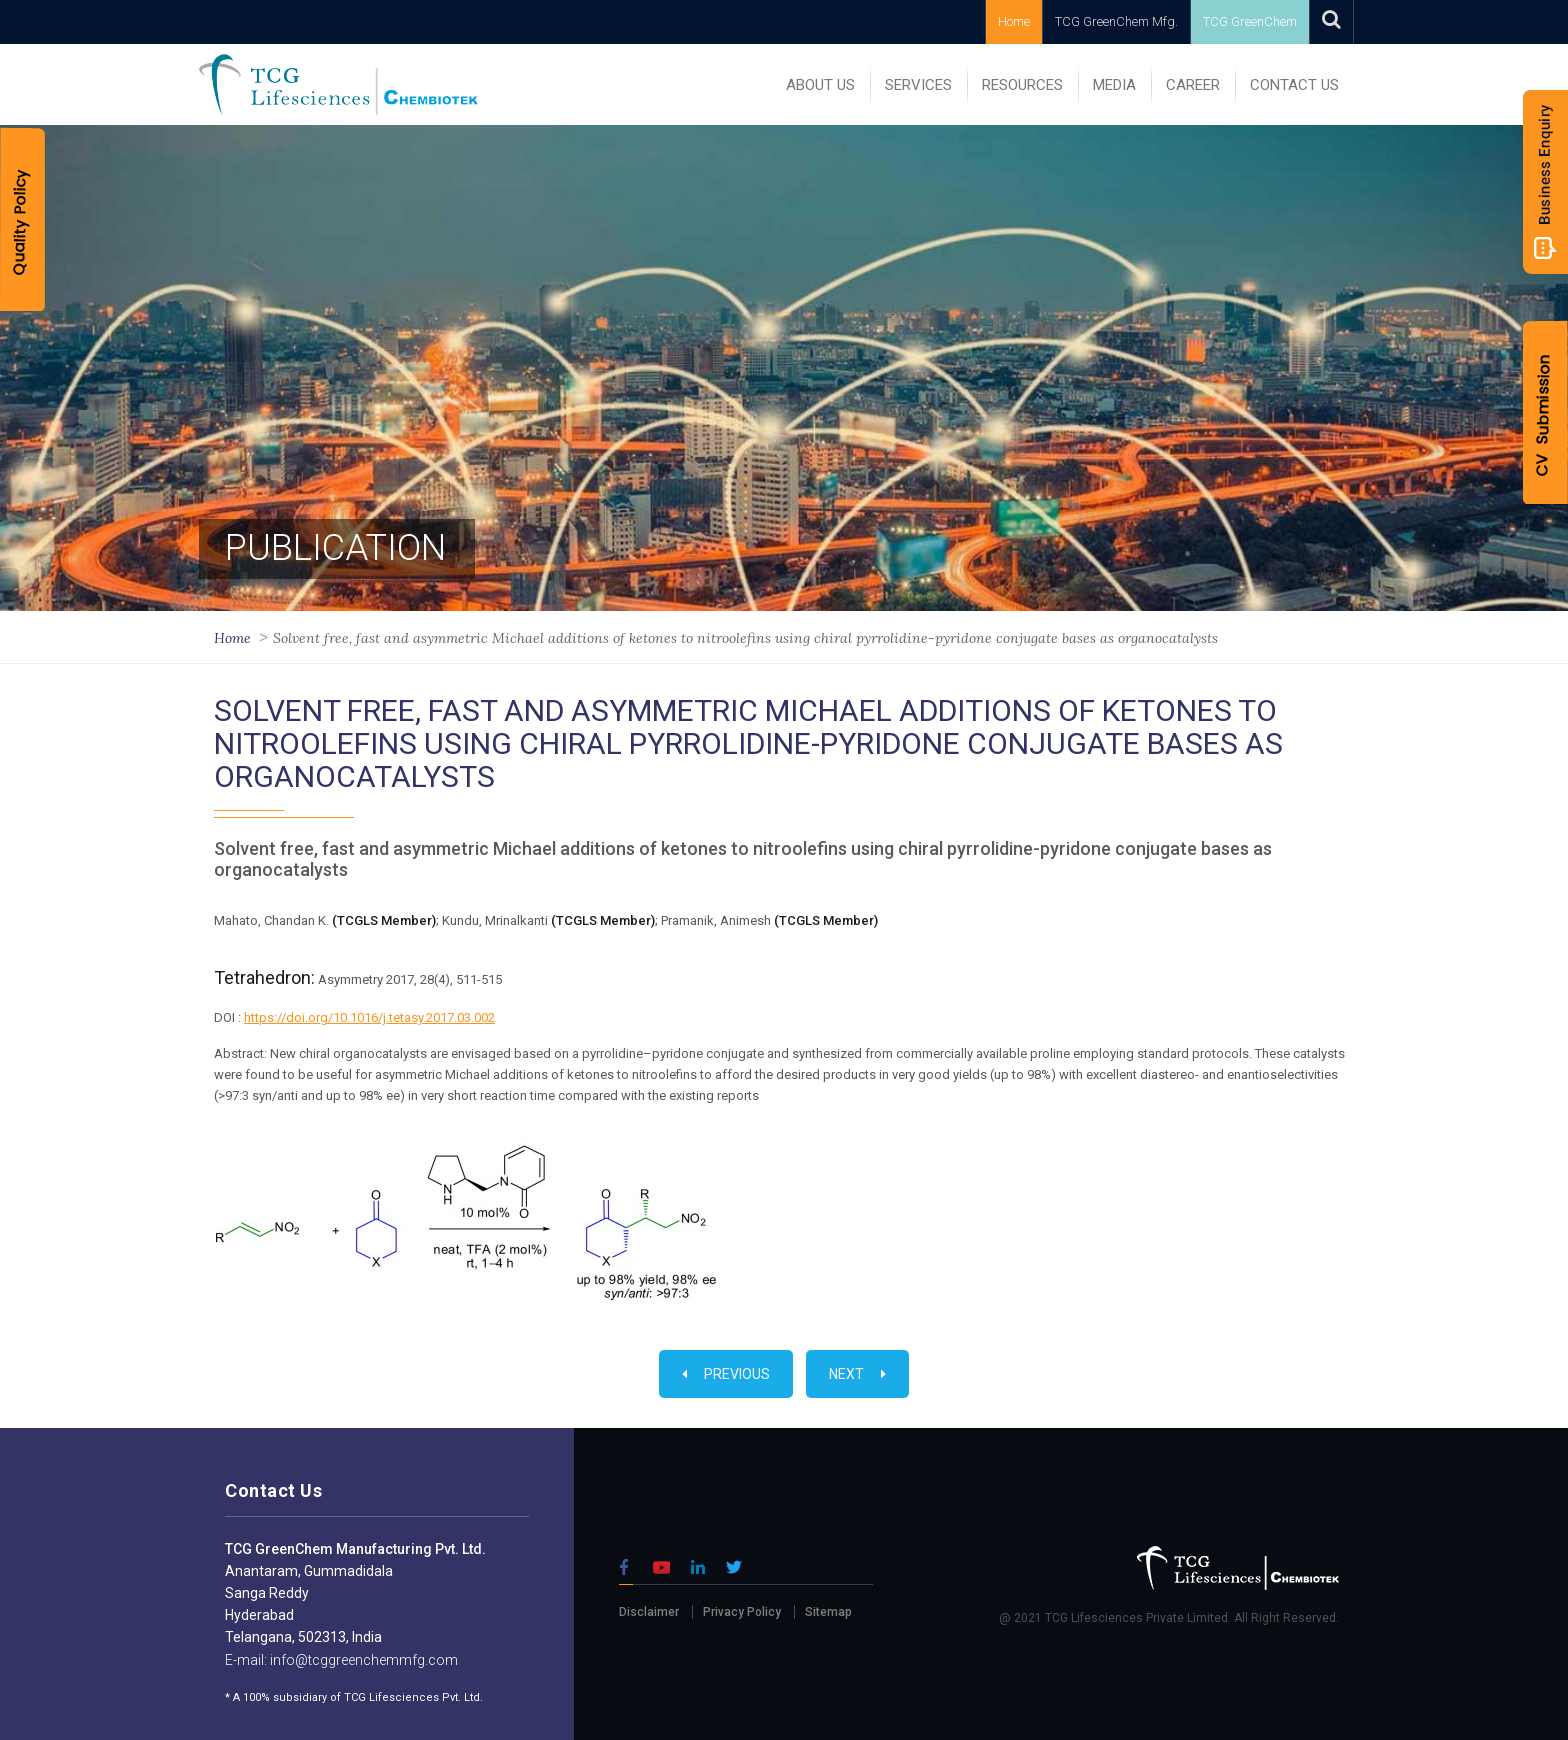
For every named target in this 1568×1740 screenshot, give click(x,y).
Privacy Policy (742, 1612)
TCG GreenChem (1250, 21)
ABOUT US (820, 85)
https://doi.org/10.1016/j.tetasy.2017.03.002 (369, 1017)
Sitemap (828, 1612)
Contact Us (1294, 85)
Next (857, 1374)
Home (1014, 21)
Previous (726, 1374)
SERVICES (918, 85)
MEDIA (1114, 85)
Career (1193, 85)
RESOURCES (1022, 85)
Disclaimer (649, 1612)
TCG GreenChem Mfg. (1116, 21)
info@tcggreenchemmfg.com (362, 1660)
